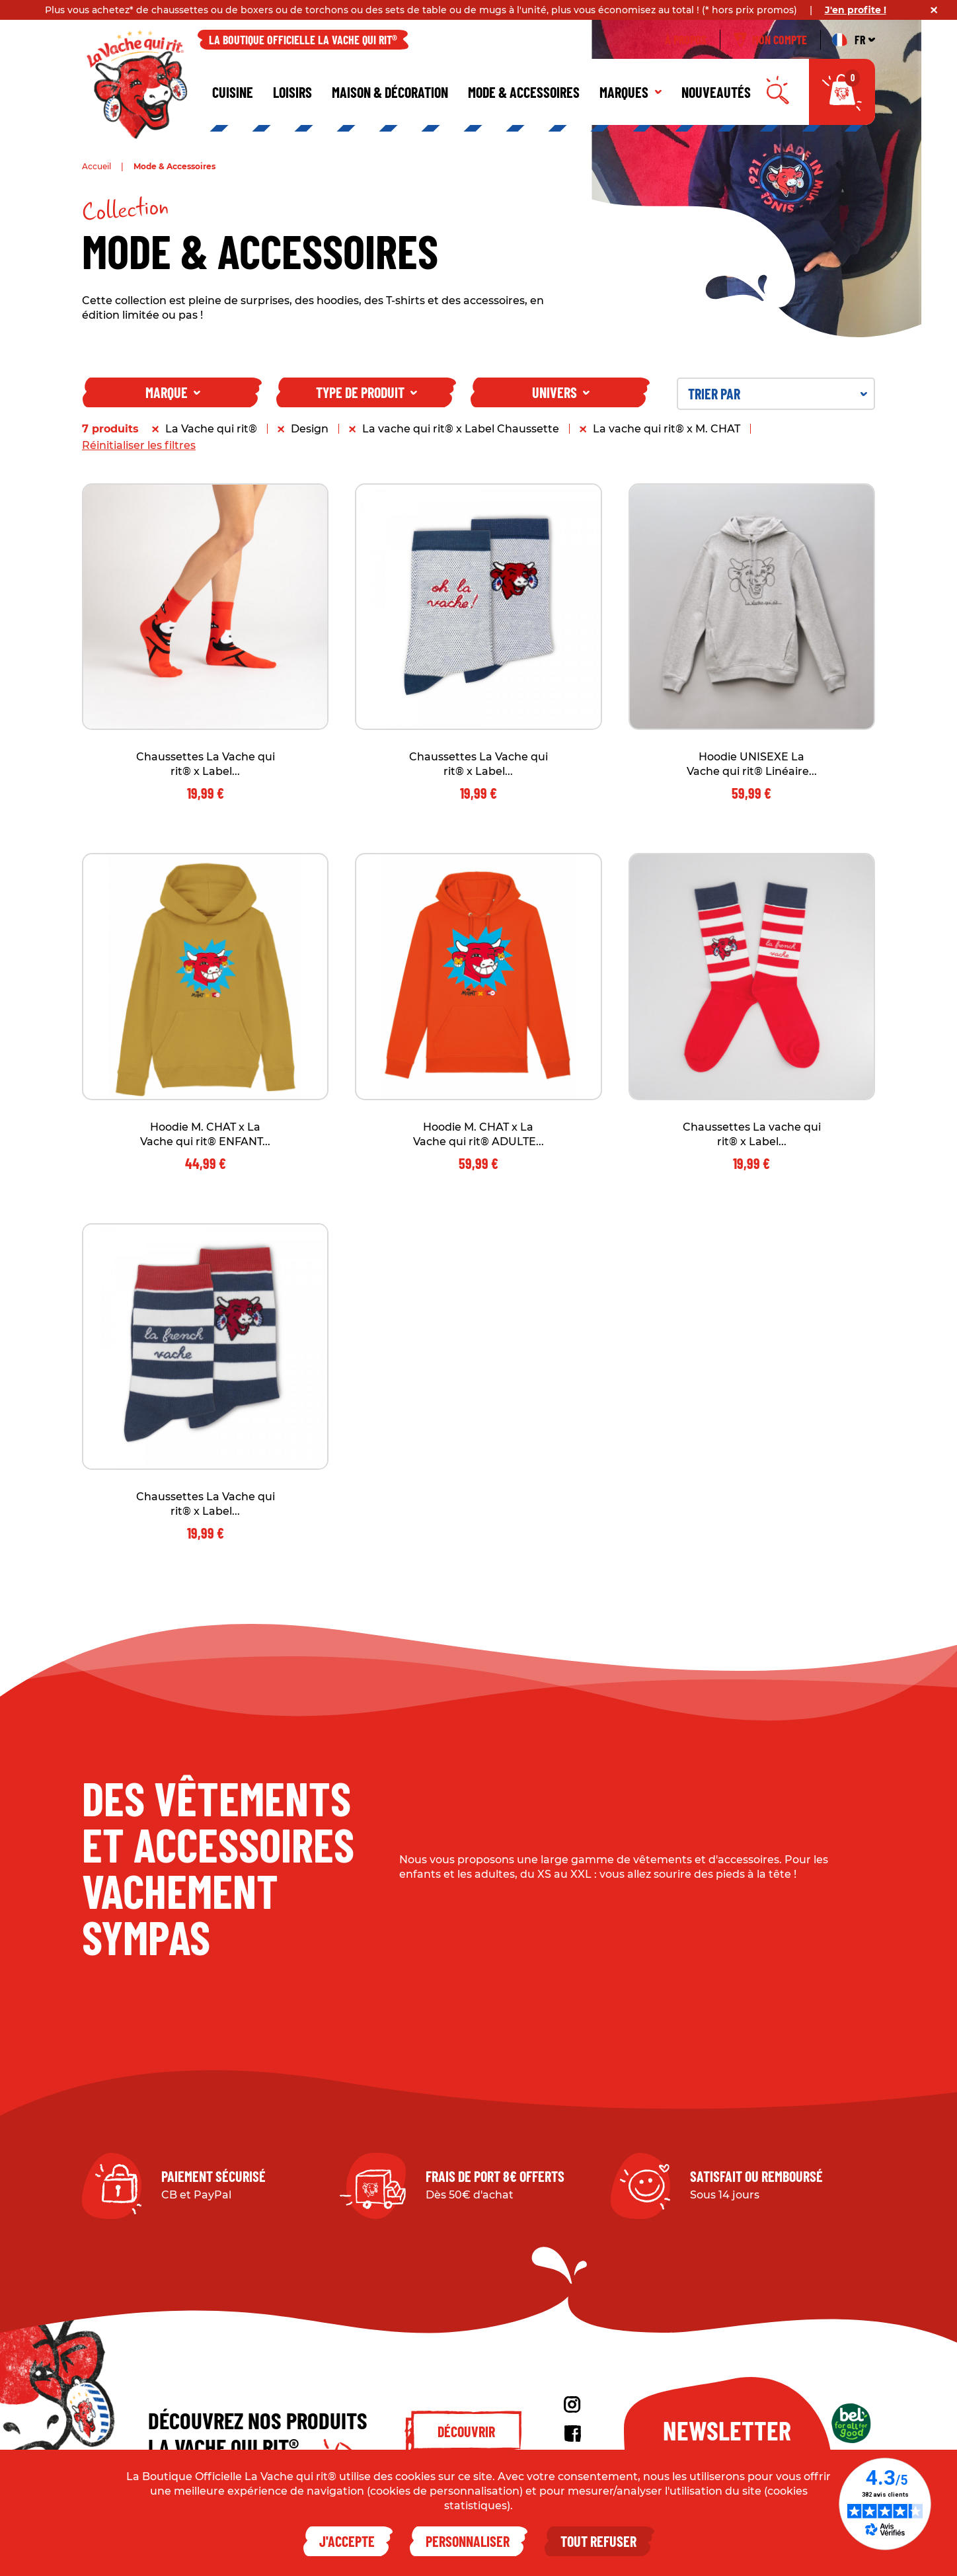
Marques (630, 92)
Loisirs (292, 92)
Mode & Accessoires (524, 92)
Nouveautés (716, 92)
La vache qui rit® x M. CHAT (666, 429)
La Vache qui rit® (211, 429)
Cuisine (232, 92)
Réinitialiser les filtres (139, 445)
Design (309, 429)
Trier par (777, 393)
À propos (686, 39)
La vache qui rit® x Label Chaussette (460, 429)
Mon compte (770, 39)
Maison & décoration (390, 92)
